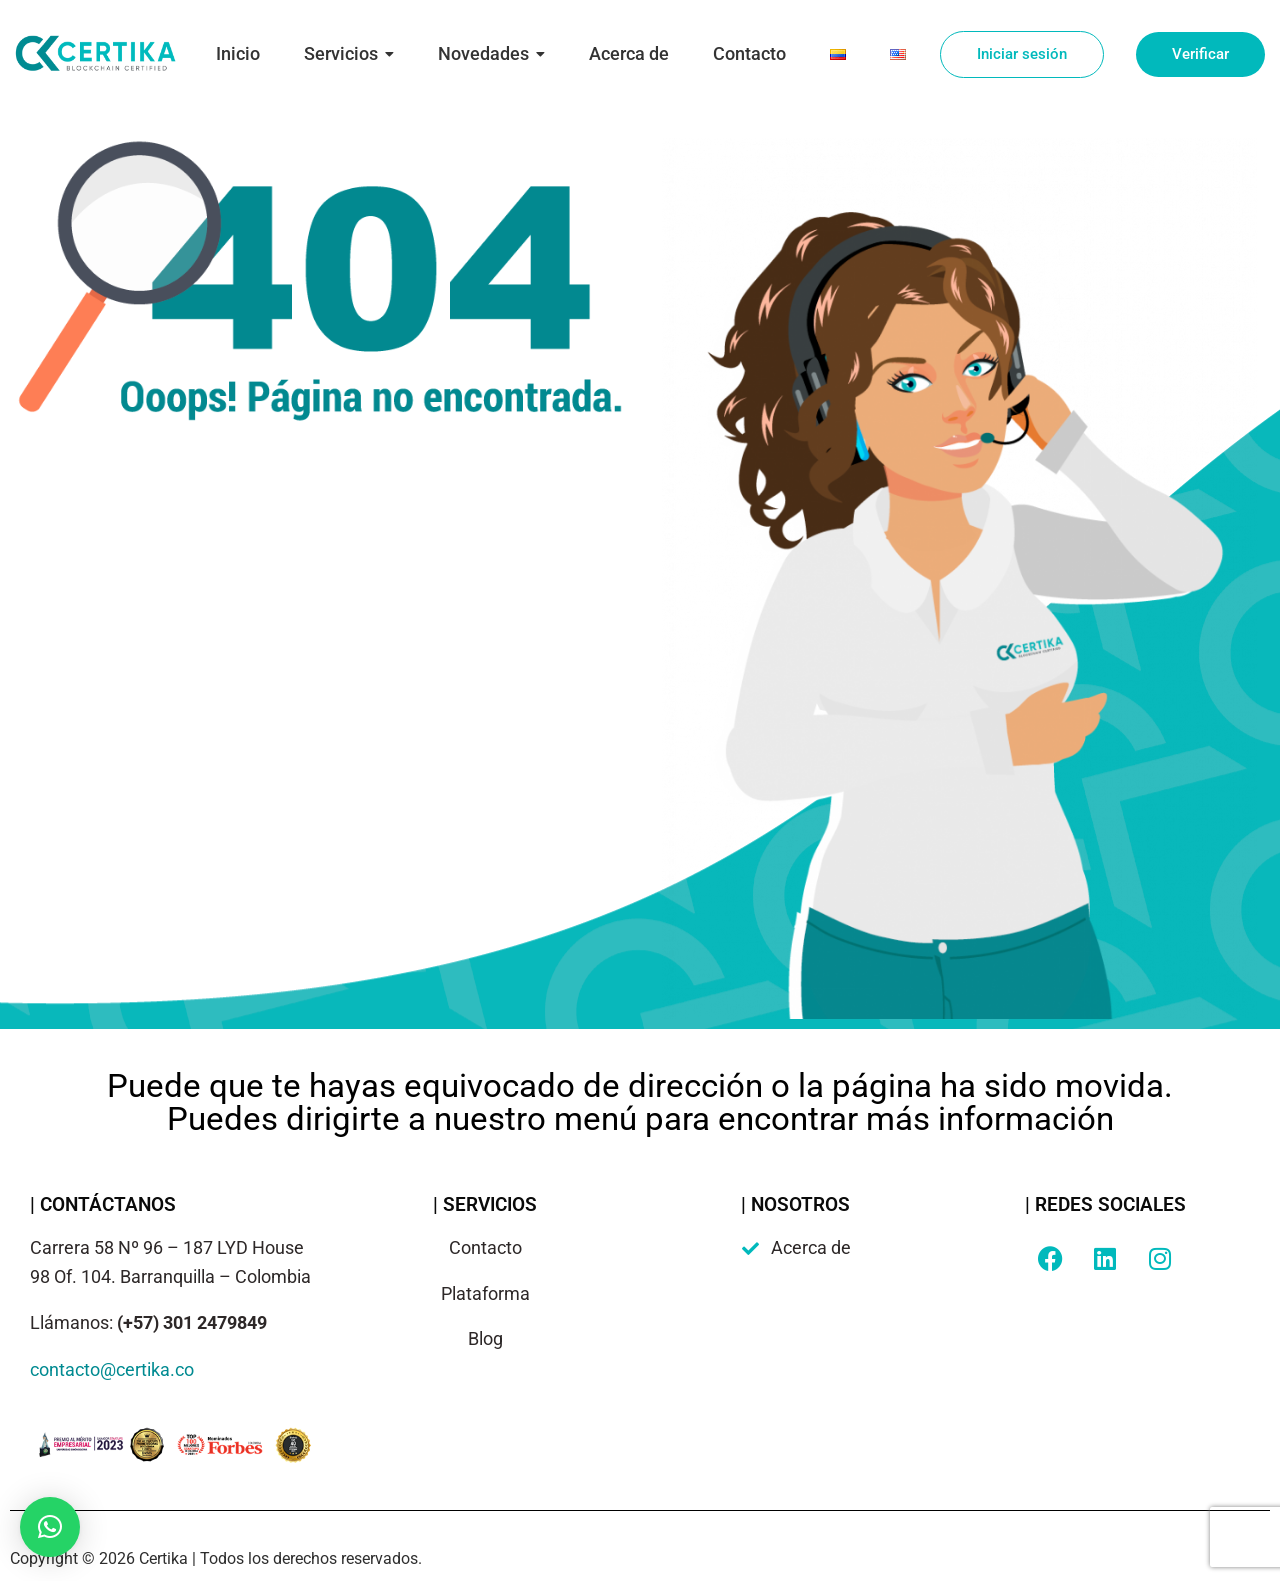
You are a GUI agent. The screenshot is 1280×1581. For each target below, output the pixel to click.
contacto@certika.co (112, 1369)
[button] (50, 1527)
